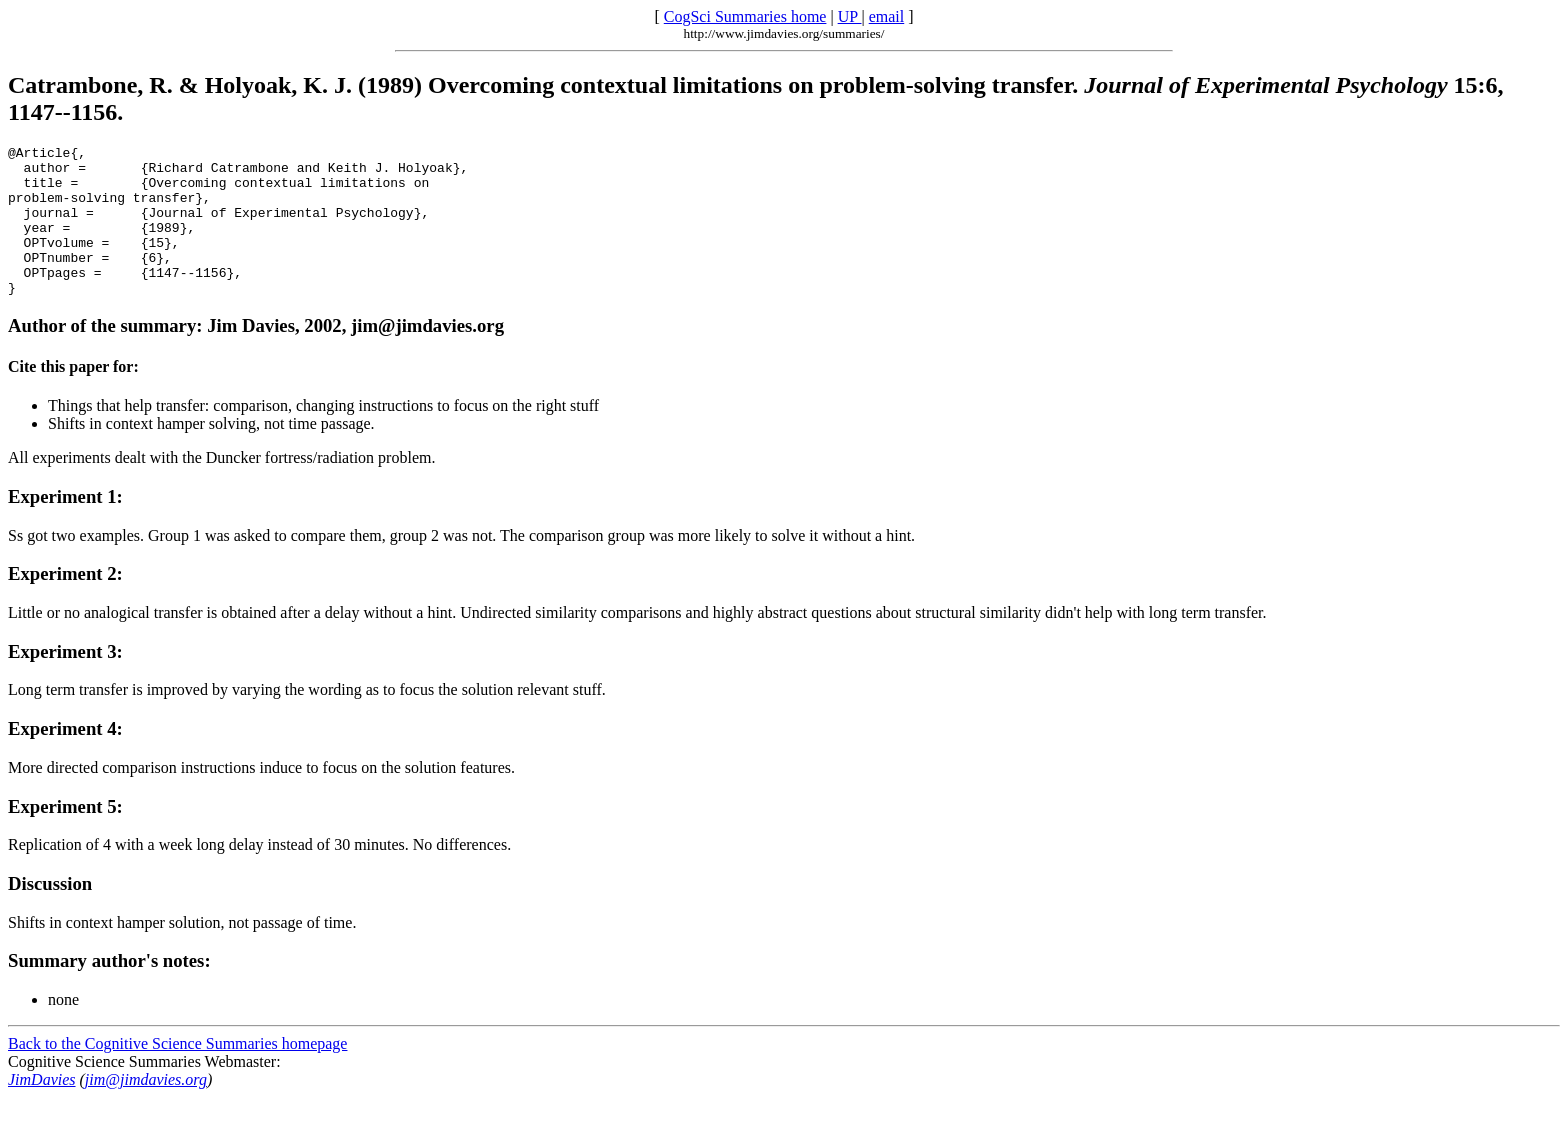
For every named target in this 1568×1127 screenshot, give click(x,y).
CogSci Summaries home (745, 16)
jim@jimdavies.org (146, 1109)
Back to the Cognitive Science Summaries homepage (177, 1073)
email (887, 16)
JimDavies (42, 1109)
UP (850, 16)
